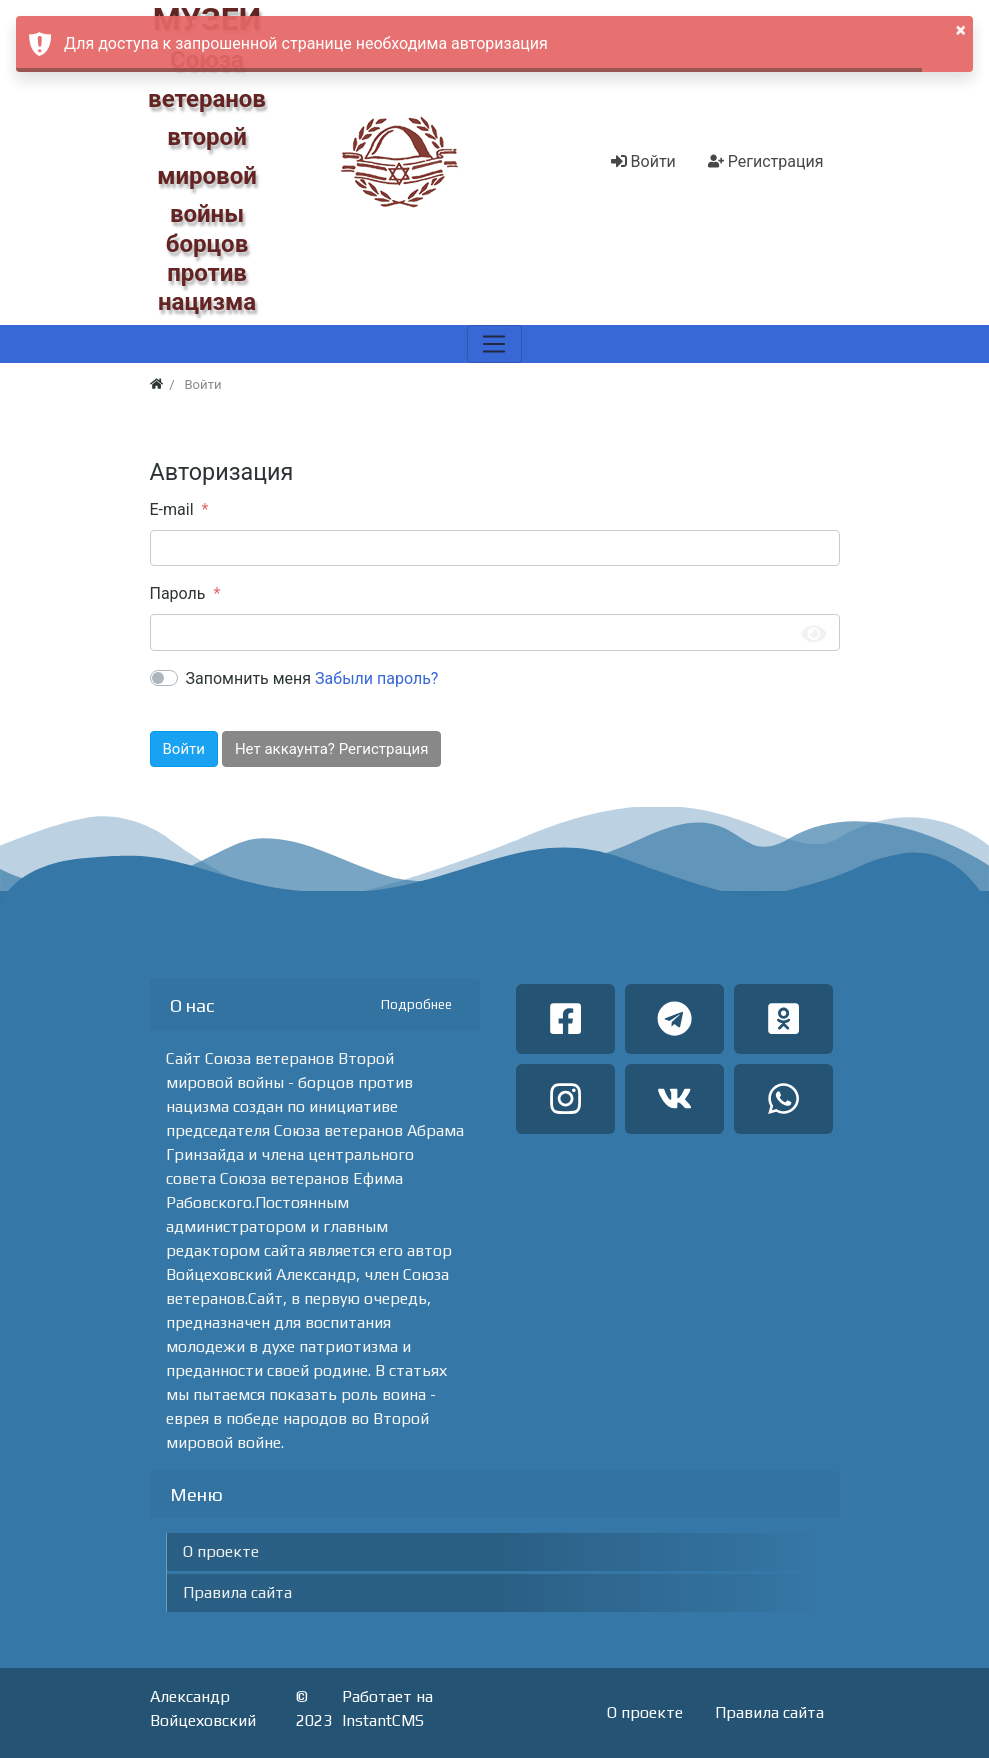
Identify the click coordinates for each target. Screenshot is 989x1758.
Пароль (178, 593)
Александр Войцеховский (203, 1708)
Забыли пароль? (376, 678)
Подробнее (416, 1004)
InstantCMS (383, 1720)
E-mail (172, 509)
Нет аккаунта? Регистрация (331, 749)
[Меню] (494, 344)
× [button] (961, 30)
